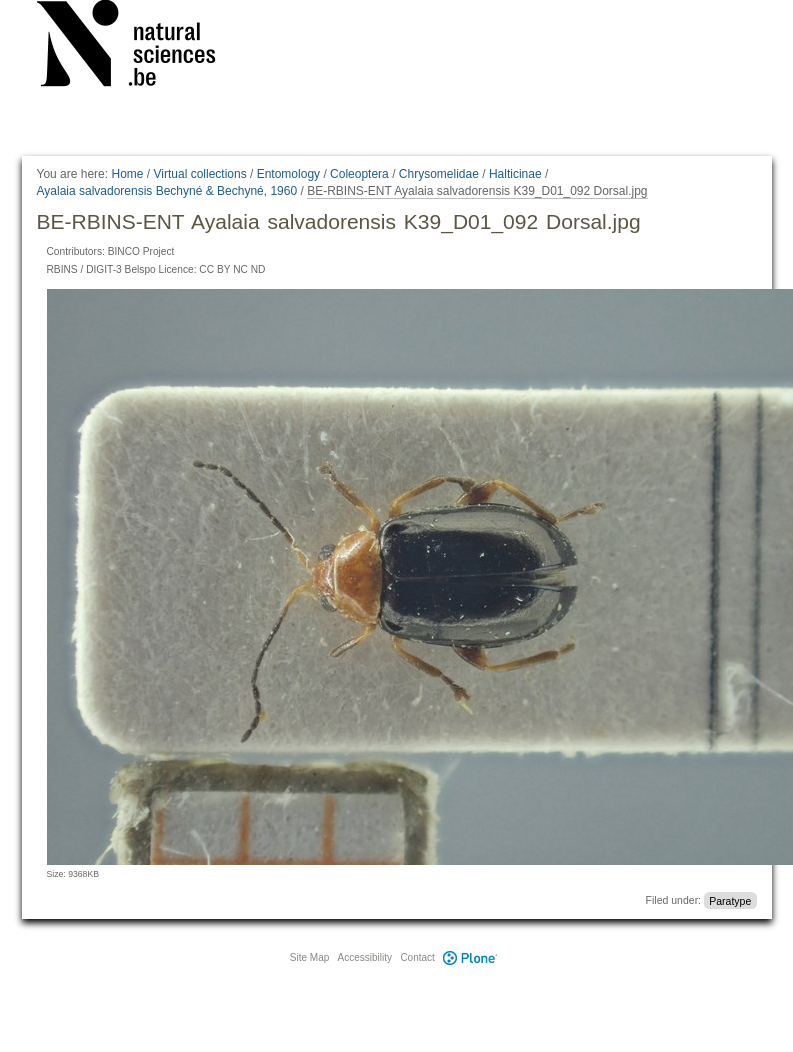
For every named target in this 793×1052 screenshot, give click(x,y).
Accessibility (365, 957)
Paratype (730, 900)
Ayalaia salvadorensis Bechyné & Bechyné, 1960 (167, 191)
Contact (417, 957)
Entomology (288, 174)
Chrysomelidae (439, 174)
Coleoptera (359, 174)
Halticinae (515, 174)
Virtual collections (200, 174)
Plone (471, 957)
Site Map (309, 957)
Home (127, 174)
